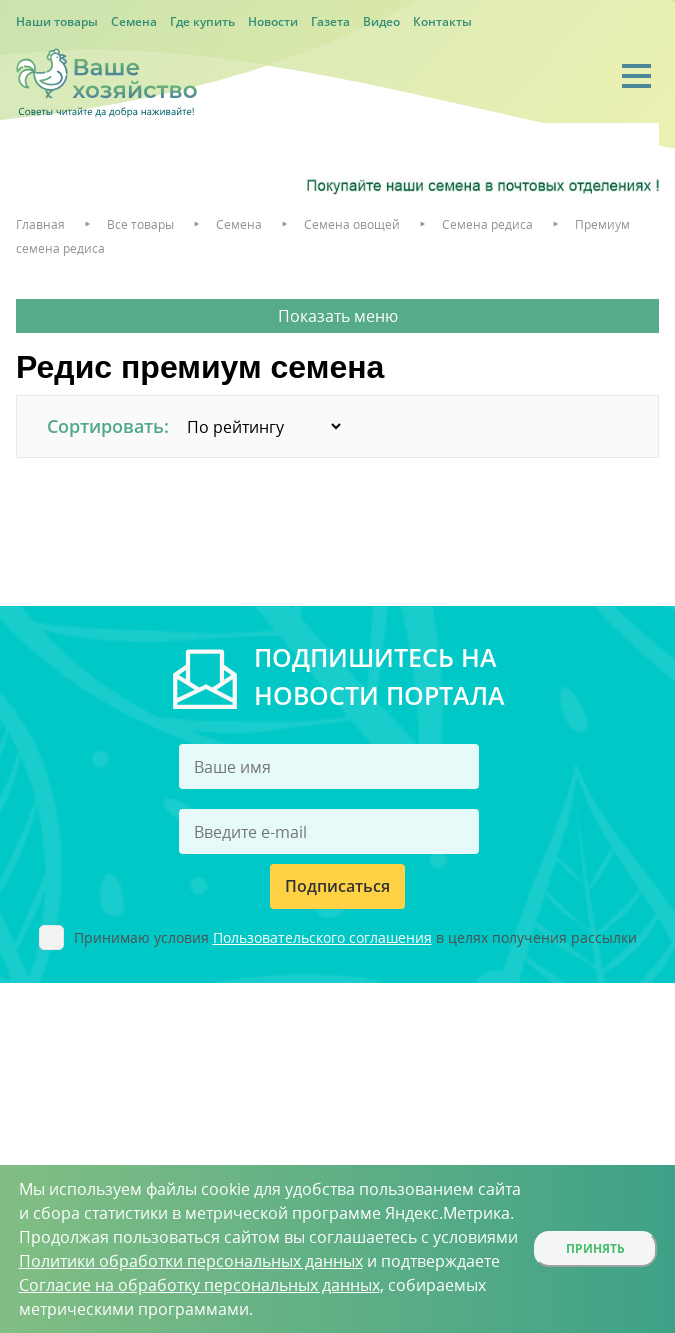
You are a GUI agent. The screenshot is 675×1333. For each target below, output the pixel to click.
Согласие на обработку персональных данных (199, 1285)
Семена (134, 21)
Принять (595, 1248)
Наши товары (57, 21)
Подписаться (337, 886)
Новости (273, 21)
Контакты (442, 21)
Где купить (202, 21)
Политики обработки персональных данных (191, 1261)
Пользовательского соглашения (322, 937)
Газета (330, 21)
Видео (381, 21)
